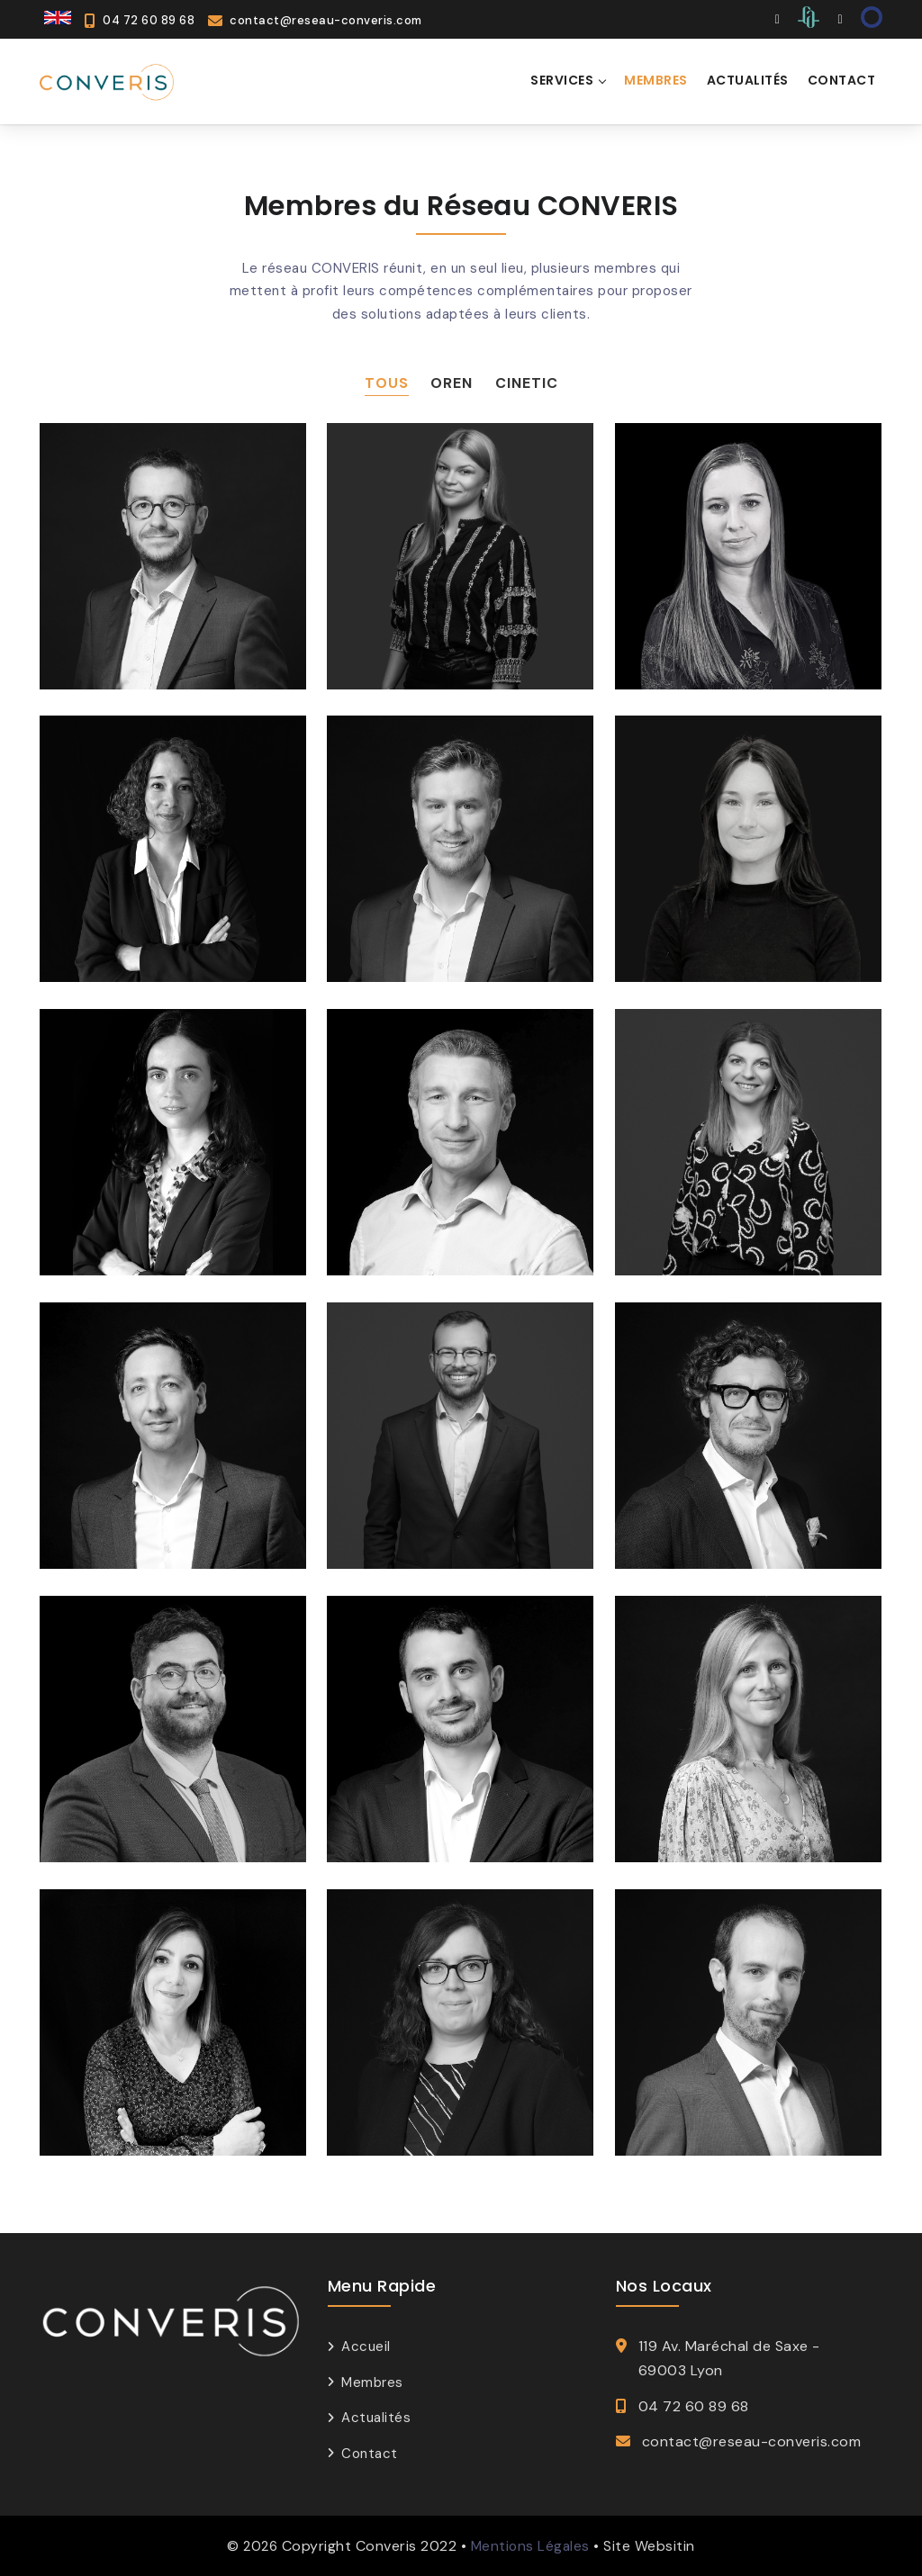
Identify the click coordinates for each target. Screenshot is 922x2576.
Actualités (376, 2418)
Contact (369, 2453)
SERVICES (561, 80)
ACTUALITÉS (748, 80)
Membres (372, 2382)
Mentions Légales (530, 2545)
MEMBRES (656, 80)
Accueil (366, 2346)
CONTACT (842, 80)
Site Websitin (651, 2545)
